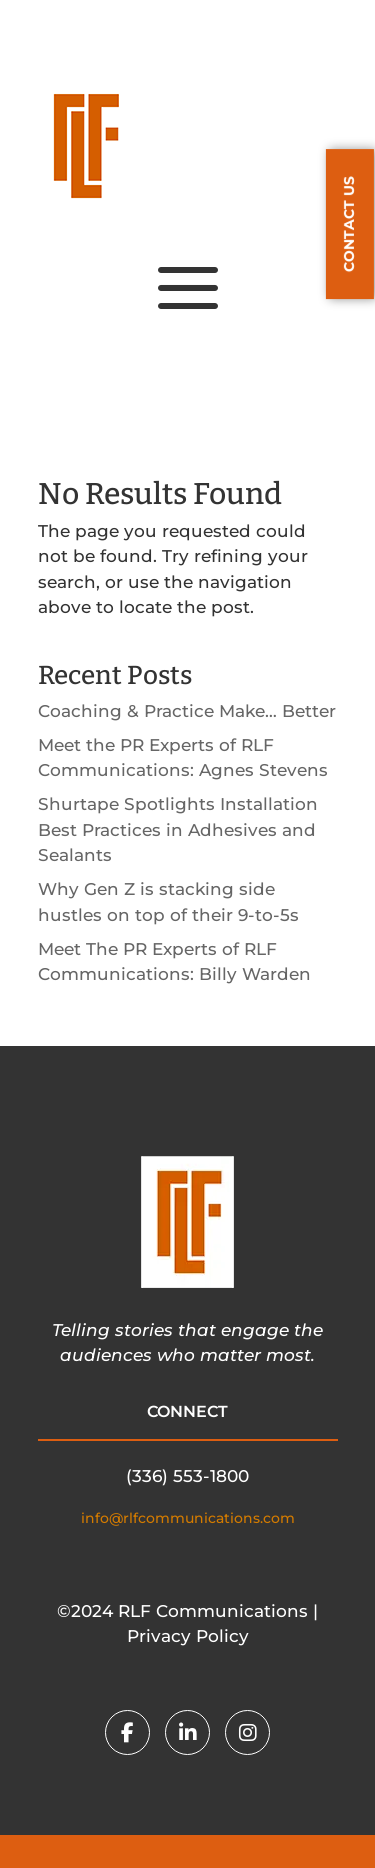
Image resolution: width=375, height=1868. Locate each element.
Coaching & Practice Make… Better (187, 711)
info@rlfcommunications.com (188, 1518)
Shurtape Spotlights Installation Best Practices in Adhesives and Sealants (178, 829)
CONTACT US (349, 224)
